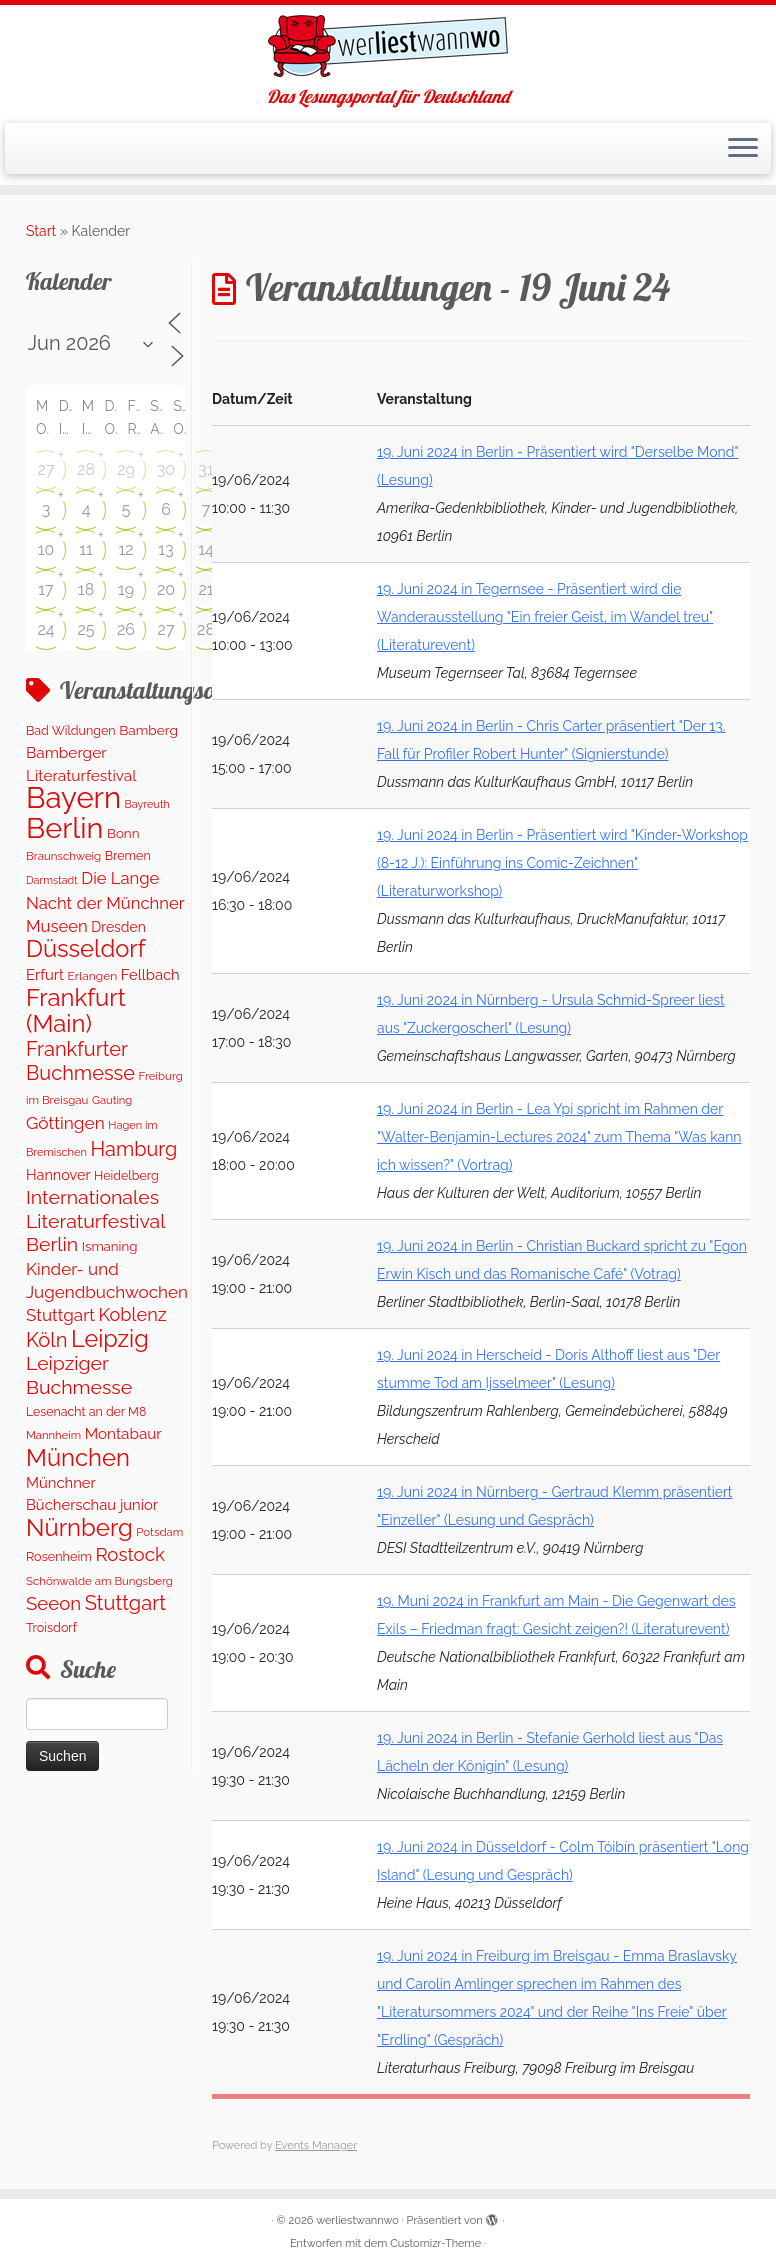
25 (85, 629)
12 (125, 549)
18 (86, 589)
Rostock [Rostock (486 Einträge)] (129, 1554)
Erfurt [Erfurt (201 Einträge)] (45, 974)
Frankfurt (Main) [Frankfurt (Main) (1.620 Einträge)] (76, 1010)
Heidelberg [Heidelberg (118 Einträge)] (126, 1175)
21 (205, 589)
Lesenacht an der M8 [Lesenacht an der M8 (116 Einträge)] (86, 1411)
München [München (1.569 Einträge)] (78, 1458)
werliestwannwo (357, 2220)
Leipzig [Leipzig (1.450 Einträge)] (110, 1338)
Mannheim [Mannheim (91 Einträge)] (53, 1435)
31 (205, 469)
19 (126, 589)
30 (166, 469)
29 (126, 469)
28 (86, 469)
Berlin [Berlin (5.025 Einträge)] (64, 828)
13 (165, 549)
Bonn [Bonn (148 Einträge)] (123, 833)
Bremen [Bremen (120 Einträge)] (128, 855)
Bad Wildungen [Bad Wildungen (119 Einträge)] (71, 730)
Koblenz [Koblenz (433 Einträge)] (132, 1314)
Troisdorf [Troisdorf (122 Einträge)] (51, 1627)
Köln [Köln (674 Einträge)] (46, 1340)
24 (45, 629)
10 (46, 549)
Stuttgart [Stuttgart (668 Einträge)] (125, 1603)
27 (46, 469)
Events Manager (316, 2145)
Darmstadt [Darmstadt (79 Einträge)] (52, 880)
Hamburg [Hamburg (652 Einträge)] (134, 1149)
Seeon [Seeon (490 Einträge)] (53, 1603)
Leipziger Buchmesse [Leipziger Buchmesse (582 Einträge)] (79, 1375)
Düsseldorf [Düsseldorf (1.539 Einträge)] (86, 949)
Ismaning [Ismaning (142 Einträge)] (110, 1246)
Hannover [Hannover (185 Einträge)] (58, 1174)
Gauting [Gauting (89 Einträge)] (112, 1100)
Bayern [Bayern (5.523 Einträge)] (73, 797)
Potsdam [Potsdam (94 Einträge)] (159, 1532)
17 (45, 589)
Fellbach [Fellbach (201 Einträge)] (150, 974)
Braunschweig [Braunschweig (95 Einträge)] (63, 856)
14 (206, 549)
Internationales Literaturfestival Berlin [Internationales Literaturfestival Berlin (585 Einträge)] (95, 1221)
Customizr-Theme (435, 2243)
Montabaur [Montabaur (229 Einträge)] (123, 1434)
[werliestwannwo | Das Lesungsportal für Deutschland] (388, 46)
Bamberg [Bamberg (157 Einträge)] (148, 730)
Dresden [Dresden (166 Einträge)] (118, 927)
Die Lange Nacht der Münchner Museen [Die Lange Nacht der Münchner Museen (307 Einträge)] (105, 902)
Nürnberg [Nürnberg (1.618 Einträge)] (79, 1527)
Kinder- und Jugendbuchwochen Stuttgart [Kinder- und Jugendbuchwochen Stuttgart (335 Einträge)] (107, 1292)
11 (86, 549)
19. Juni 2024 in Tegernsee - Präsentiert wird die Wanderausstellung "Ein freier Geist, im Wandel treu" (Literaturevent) (545, 617)
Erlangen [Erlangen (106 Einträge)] (93, 976)
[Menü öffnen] (743, 149)
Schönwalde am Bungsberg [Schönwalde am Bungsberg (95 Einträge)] (99, 1581)
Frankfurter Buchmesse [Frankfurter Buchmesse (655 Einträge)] (80, 1061)
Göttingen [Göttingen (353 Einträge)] (65, 1123)
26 (126, 629)
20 (166, 589)
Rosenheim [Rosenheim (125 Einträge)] (59, 1556)
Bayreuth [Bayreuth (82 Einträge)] (147, 804)
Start (41, 231)
